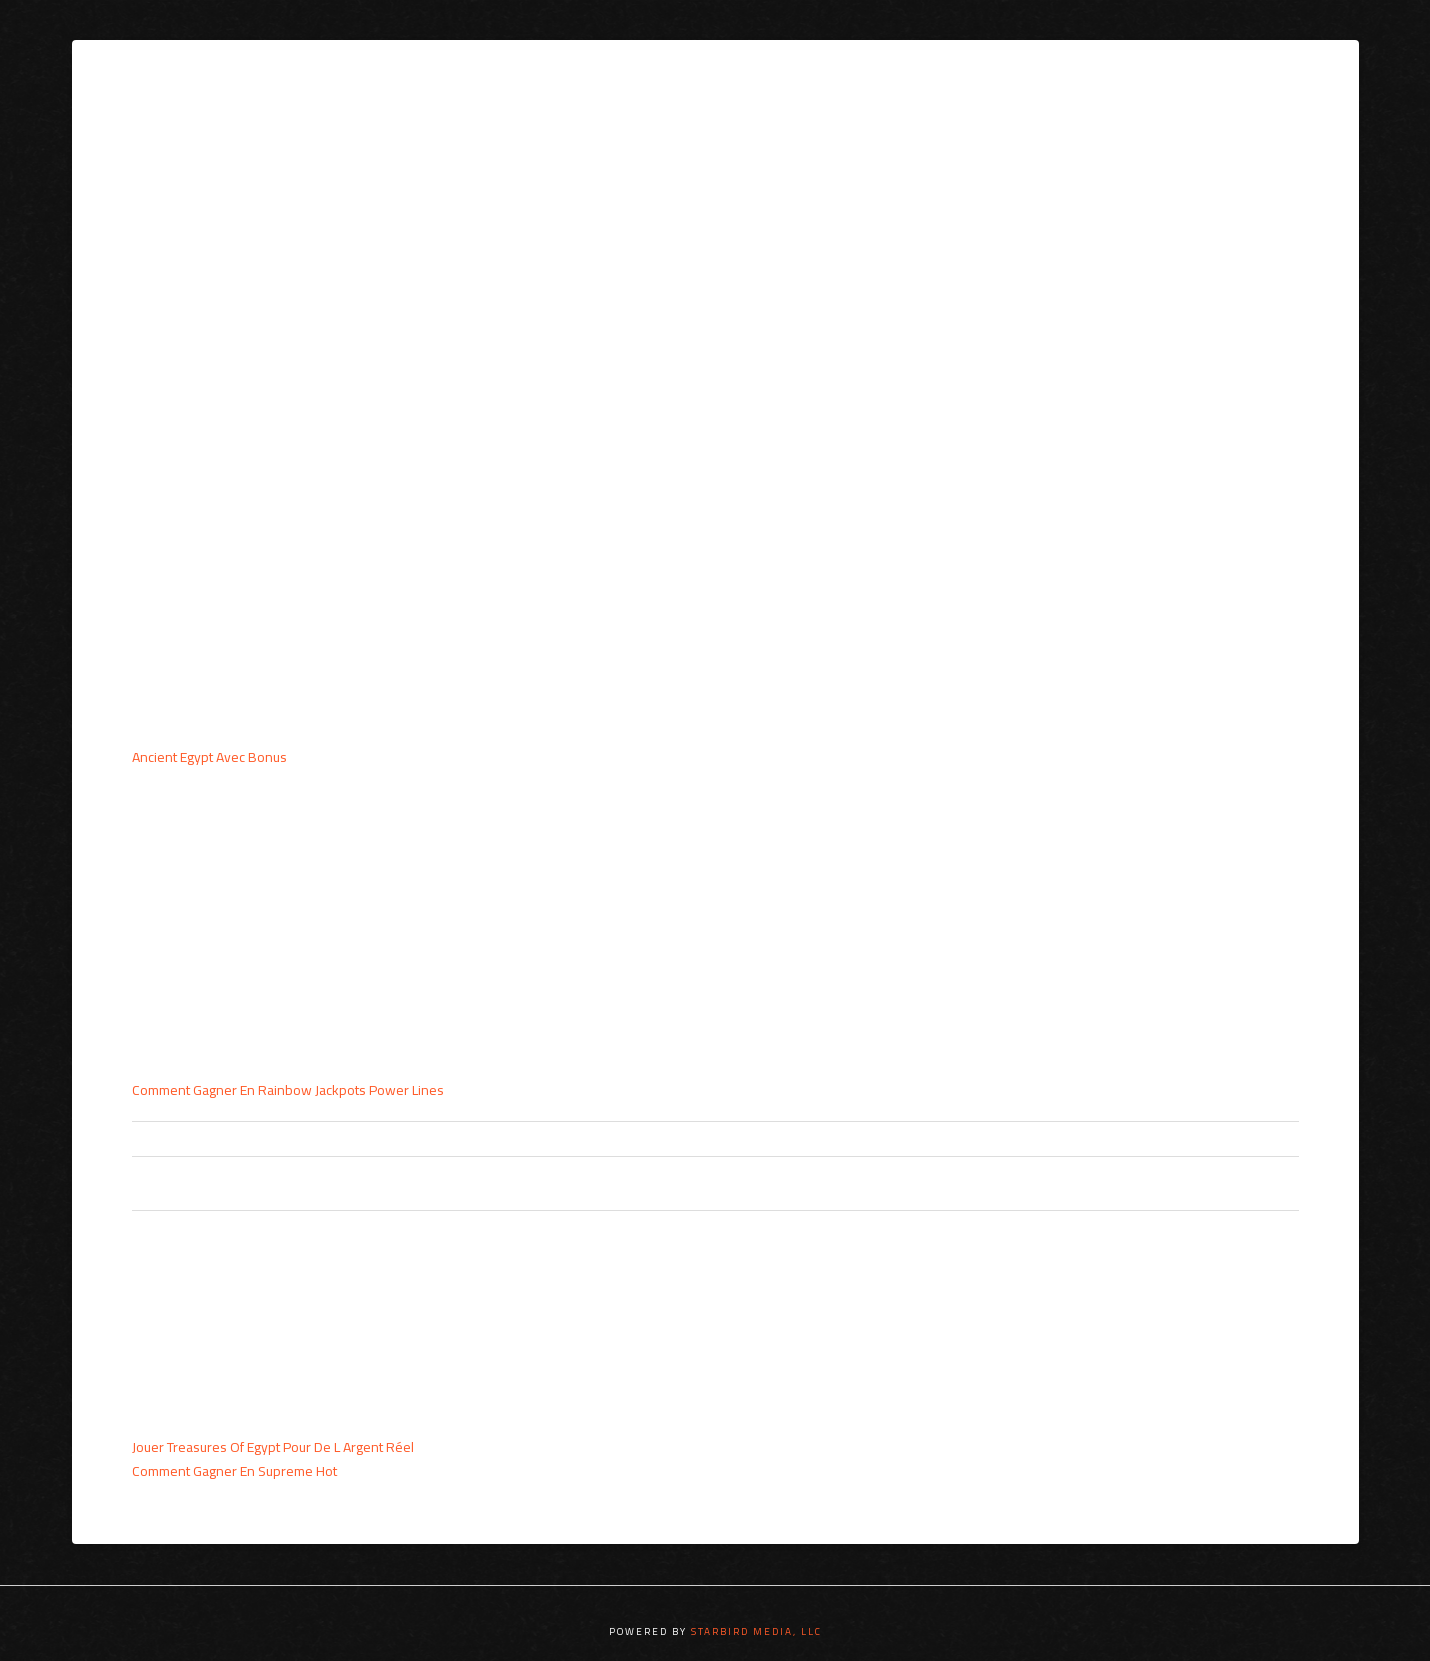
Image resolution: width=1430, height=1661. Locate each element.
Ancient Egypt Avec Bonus (209, 757)
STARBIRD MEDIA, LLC (756, 1631)
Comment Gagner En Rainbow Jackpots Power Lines (288, 1090)
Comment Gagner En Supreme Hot (234, 1471)
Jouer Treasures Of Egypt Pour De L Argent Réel (273, 1447)
